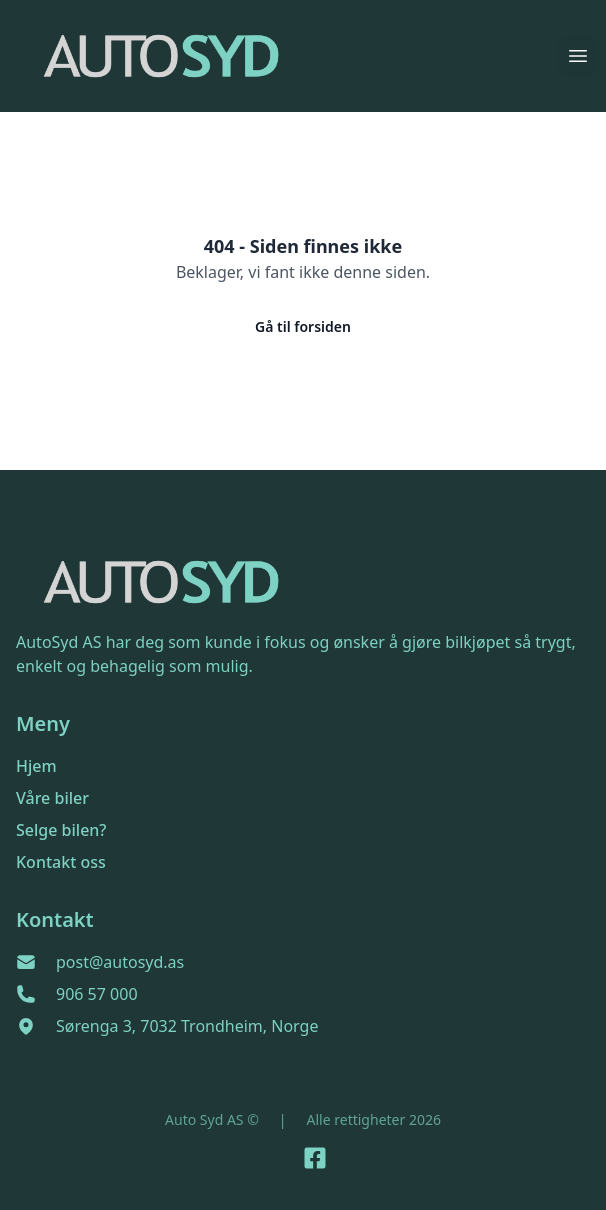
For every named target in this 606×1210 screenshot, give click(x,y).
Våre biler (52, 798)
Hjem (36, 766)
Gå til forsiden (303, 326)
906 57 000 (97, 994)
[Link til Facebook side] (315, 1158)
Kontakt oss (61, 862)
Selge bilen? (61, 830)
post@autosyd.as (120, 962)
